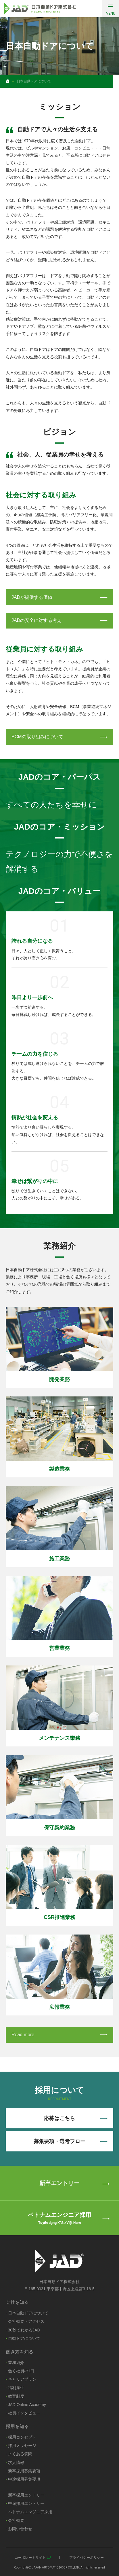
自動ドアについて (24, 2338)
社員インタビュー (24, 2413)
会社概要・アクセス (26, 2321)
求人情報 (16, 2462)
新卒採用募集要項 (24, 2471)
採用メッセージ (22, 2445)
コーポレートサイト (30, 2557)
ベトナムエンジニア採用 (30, 2511)
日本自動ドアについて (28, 2313)
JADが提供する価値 (59, 597)
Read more (59, 2034)
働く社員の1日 (21, 2371)
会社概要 (16, 2520)
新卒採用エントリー (26, 2495)
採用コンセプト (22, 2437)
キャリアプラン (22, 2379)
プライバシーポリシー (86, 2557)
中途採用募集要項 (24, 2479)
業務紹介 (16, 2362)
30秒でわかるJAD (24, 2330)
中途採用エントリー (26, 2503)
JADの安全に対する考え (59, 620)
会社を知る (17, 2302)
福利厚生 (16, 2387)
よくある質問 (20, 2454)
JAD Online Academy (27, 2404)
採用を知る (17, 2426)
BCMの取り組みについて (59, 736)
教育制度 (16, 2396)
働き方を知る (19, 2351)
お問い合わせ (20, 2528)
